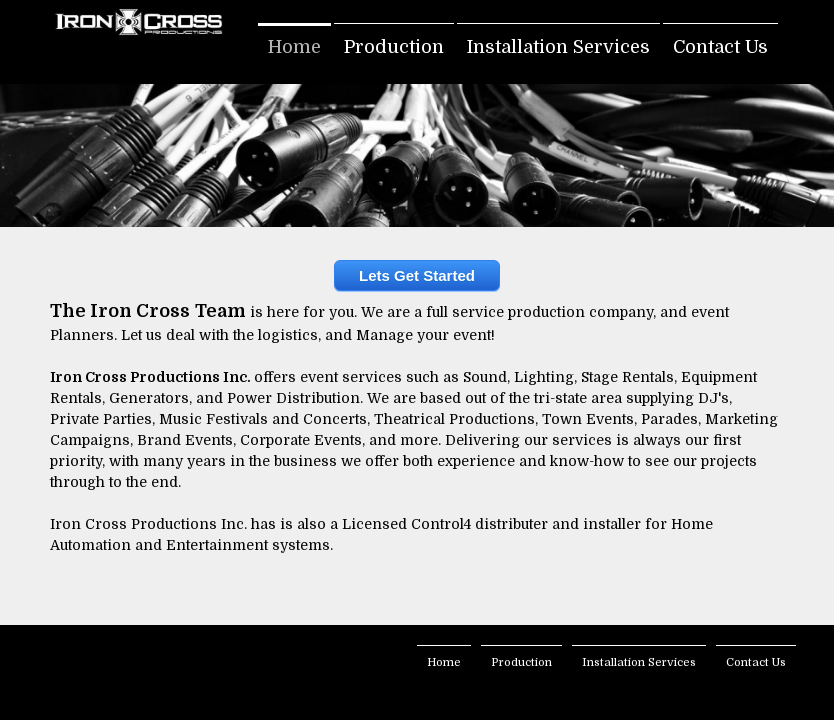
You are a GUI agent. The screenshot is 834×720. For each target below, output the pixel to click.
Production (394, 47)
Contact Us (720, 47)
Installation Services (558, 47)
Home (294, 47)
